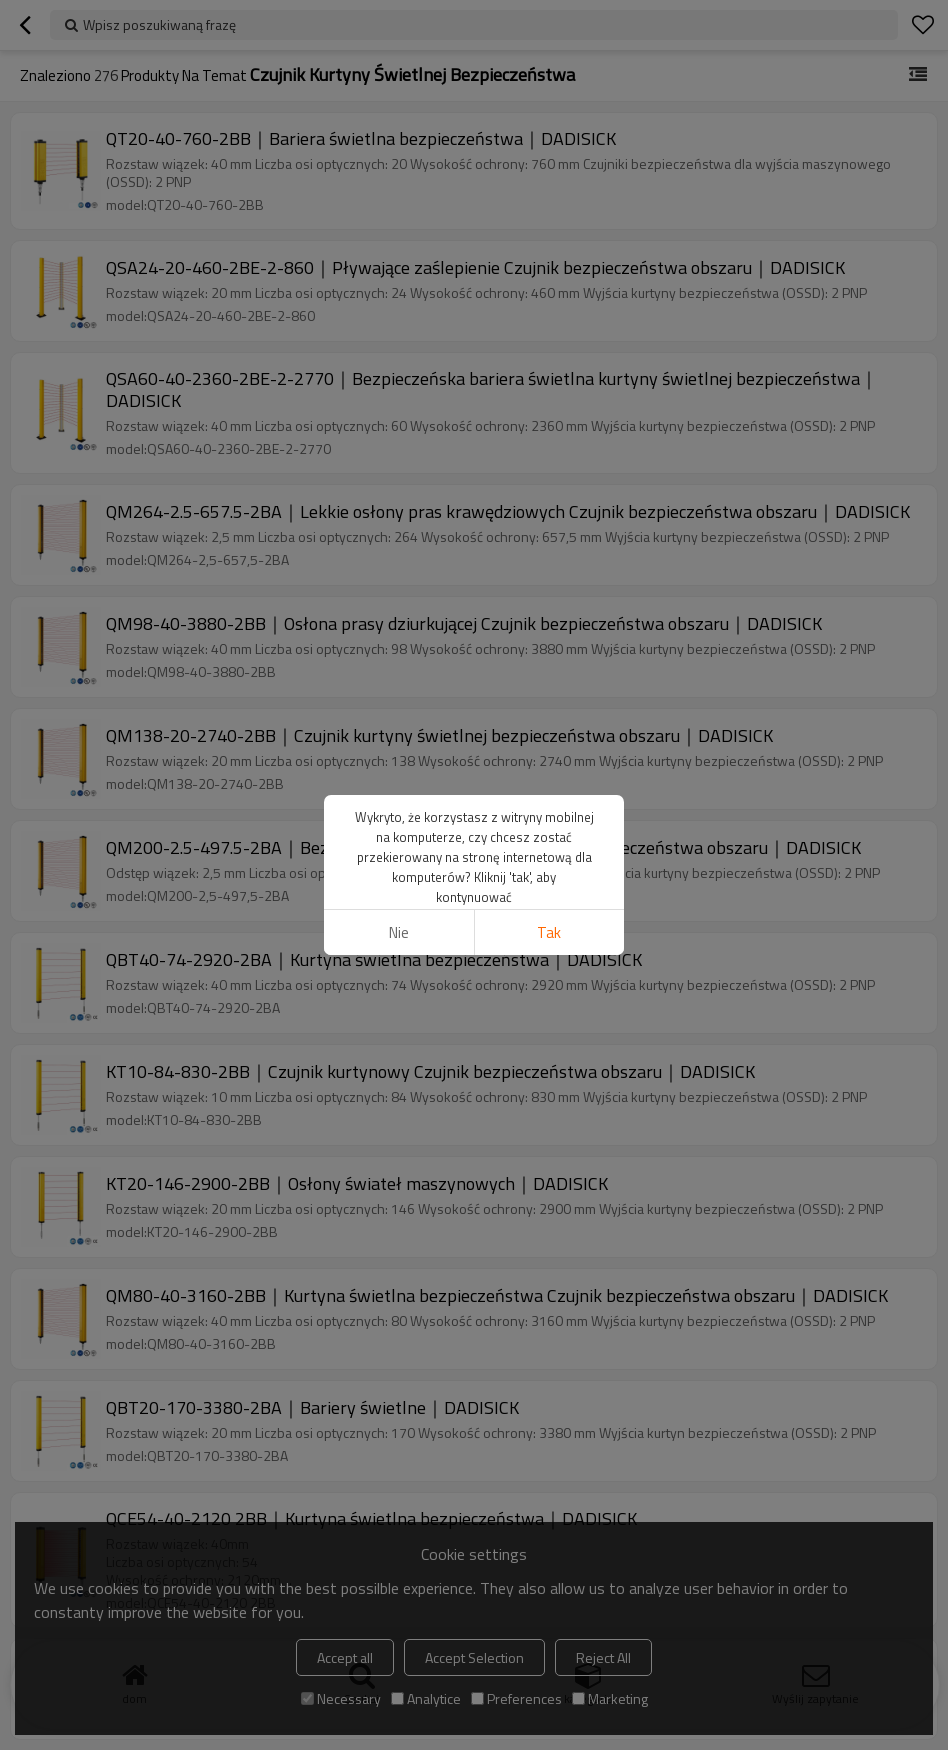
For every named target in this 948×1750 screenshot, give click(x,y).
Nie (399, 932)
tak (549, 932)
